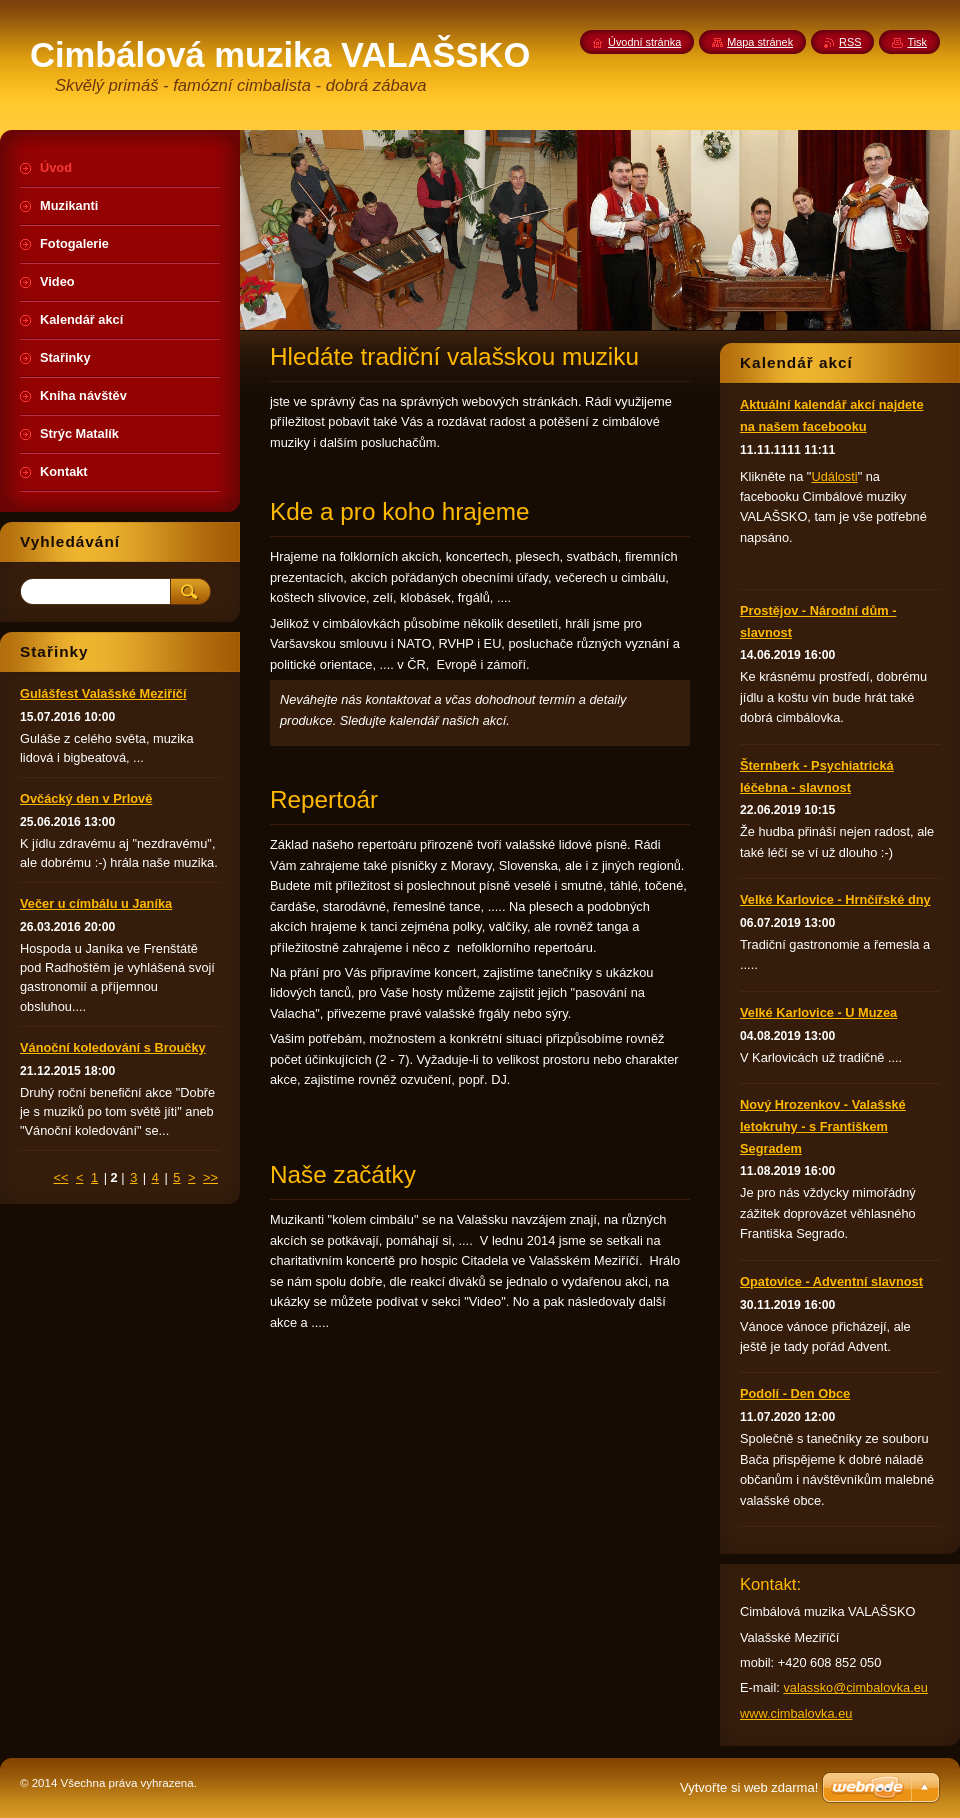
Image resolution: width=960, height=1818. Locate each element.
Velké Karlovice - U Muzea (818, 1012)
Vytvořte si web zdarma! (749, 1787)
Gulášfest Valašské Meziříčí (103, 693)
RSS (850, 42)
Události (834, 476)
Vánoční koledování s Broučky (113, 1047)
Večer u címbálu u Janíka (96, 903)
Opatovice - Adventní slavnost (831, 1281)
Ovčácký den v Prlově (86, 798)
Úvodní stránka (644, 42)
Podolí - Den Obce (795, 1393)
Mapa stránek (760, 42)
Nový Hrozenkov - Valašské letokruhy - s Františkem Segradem (823, 1126)
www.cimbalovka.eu (796, 1713)
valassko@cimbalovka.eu (855, 1687)
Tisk (917, 42)
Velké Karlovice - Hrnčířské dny (835, 899)
